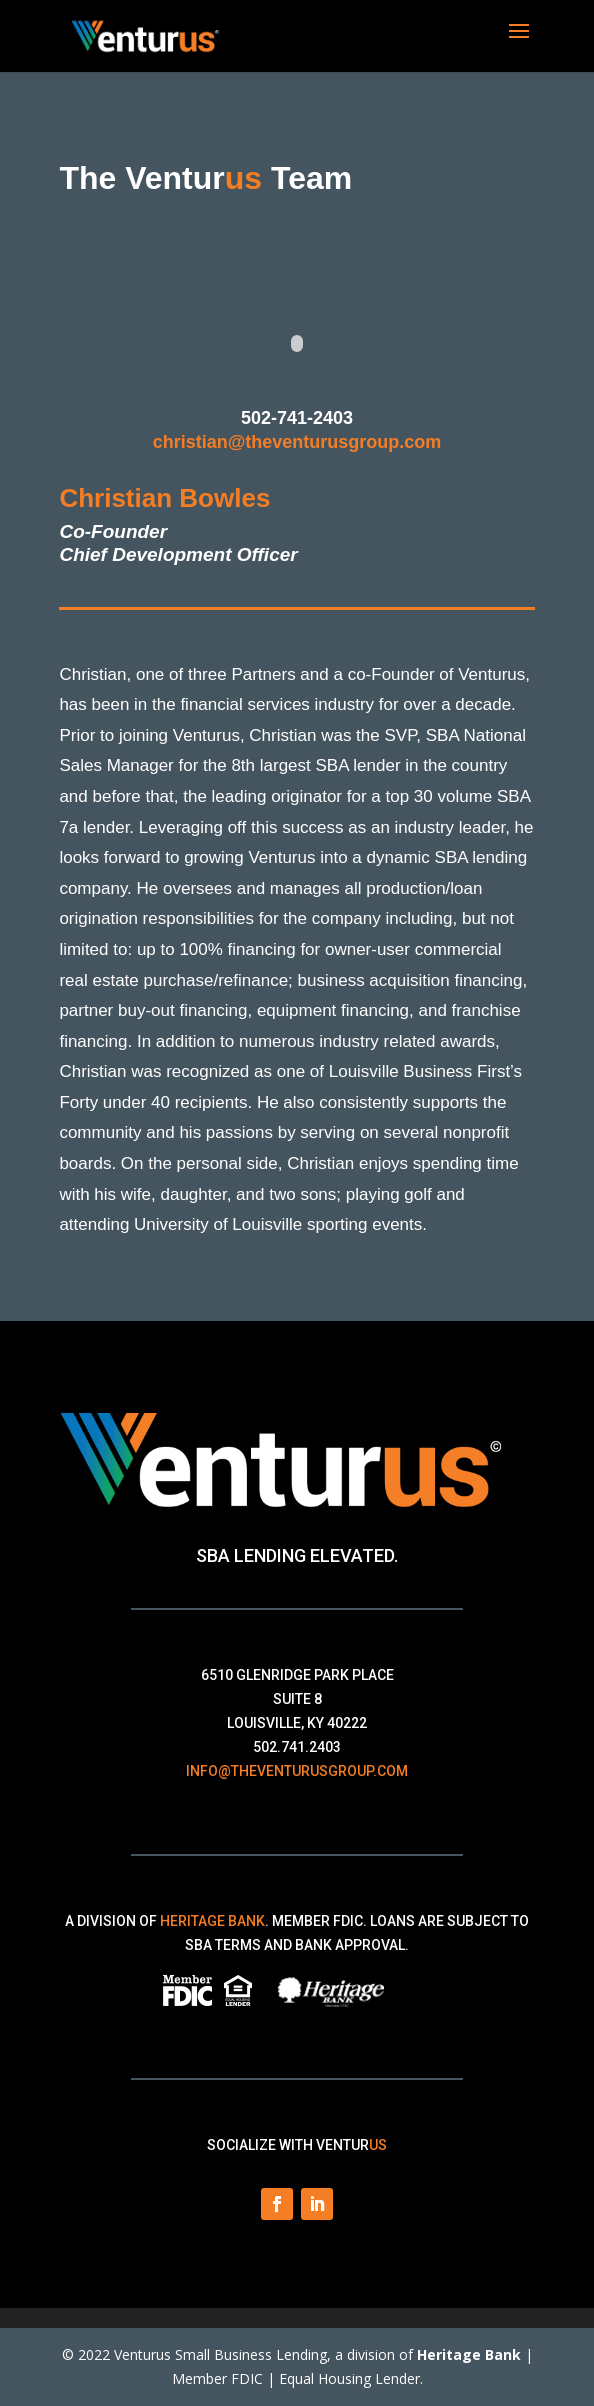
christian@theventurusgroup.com (297, 442)
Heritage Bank (212, 1921)
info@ (297, 1771)
